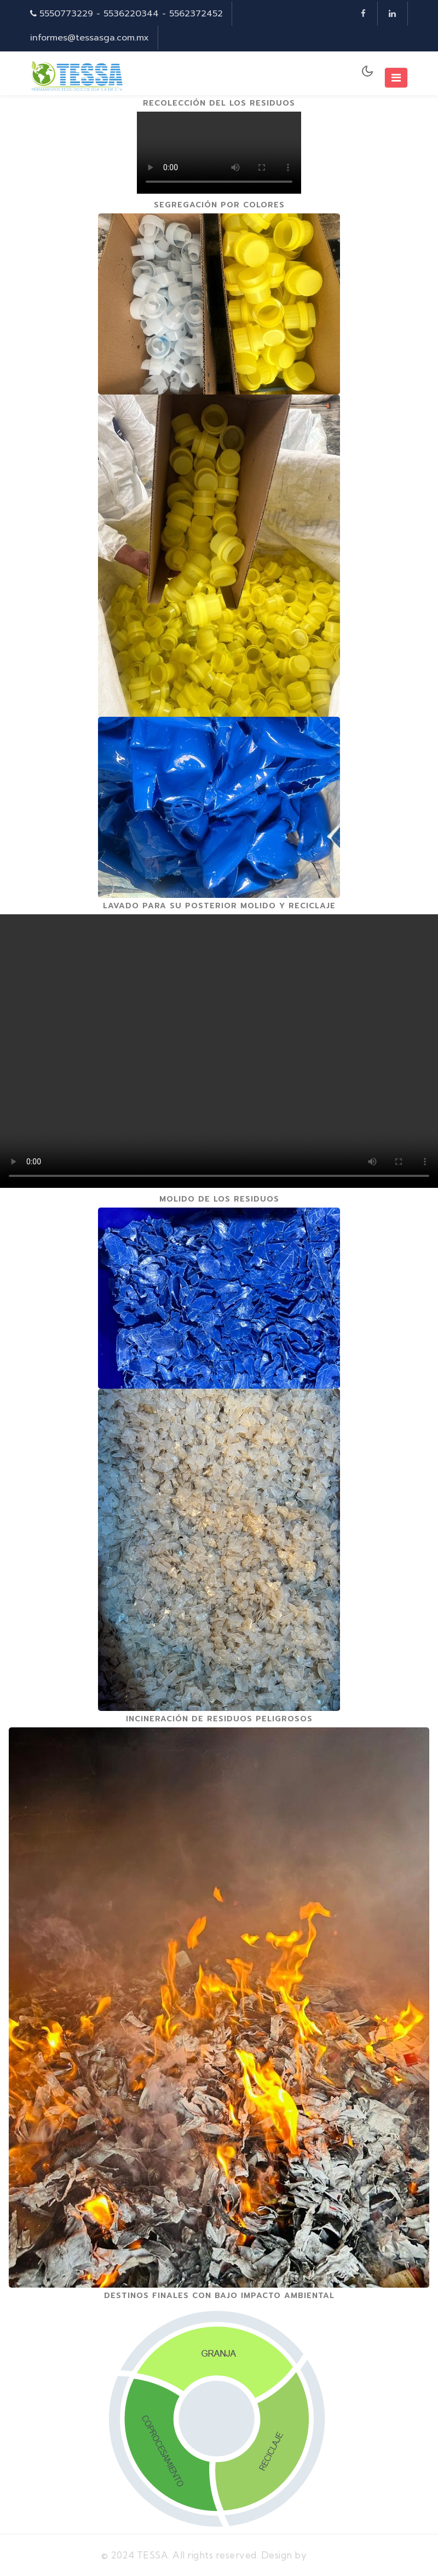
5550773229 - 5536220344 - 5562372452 (131, 13)
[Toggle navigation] (396, 77)
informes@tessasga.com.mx (89, 37)
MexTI (323, 2555)
